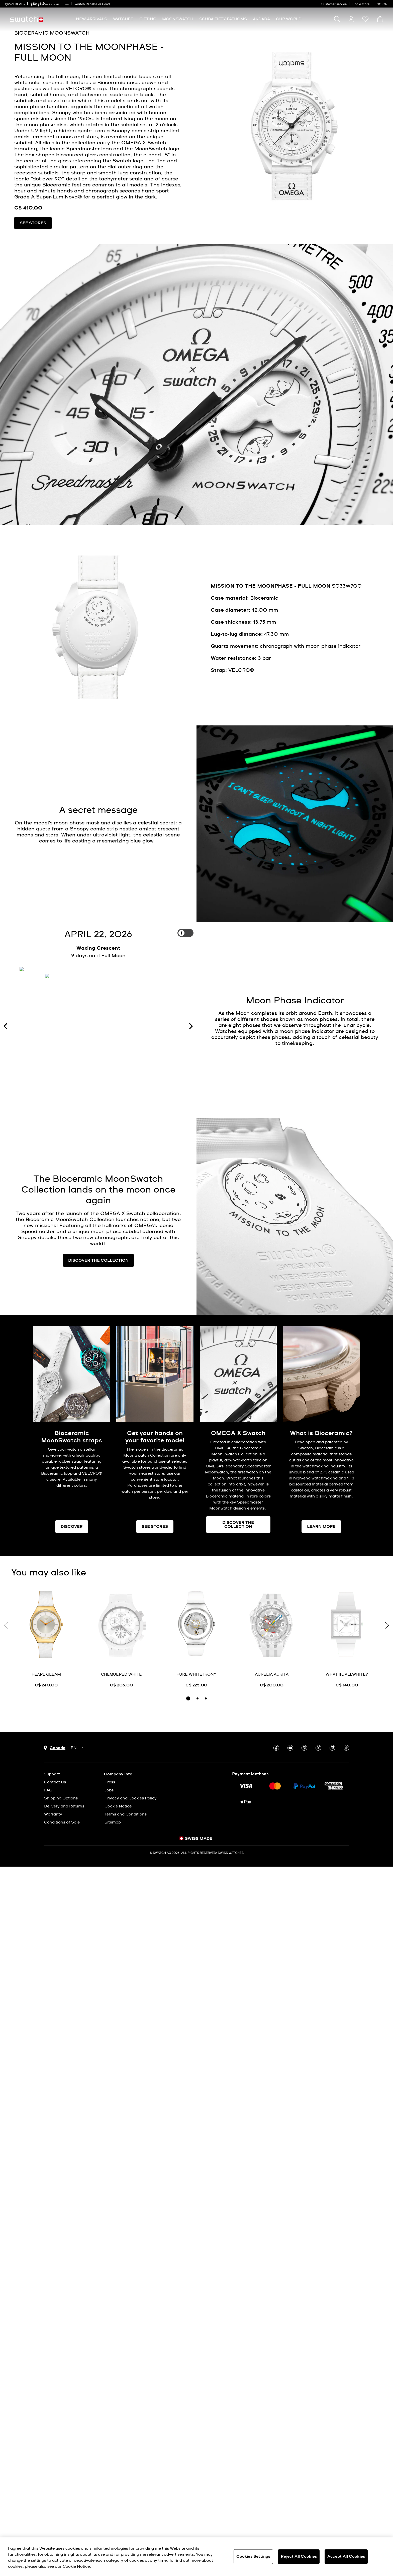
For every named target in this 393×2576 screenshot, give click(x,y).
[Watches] (123, 19)
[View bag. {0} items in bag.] (380, 19)
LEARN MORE (321, 1527)
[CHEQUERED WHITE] (121, 1639)
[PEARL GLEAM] (46, 1639)
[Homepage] (26, 19)
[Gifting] (147, 19)
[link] (37, 4)
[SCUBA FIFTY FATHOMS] (223, 19)
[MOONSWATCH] (177, 19)
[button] (365, 19)
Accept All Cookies (346, 2556)
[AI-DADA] (261, 19)
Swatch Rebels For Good (92, 4)
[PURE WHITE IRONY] (196, 1639)
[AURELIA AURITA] (271, 1639)
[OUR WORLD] (289, 19)
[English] (381, 4)
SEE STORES (33, 223)
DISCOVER (72, 1527)
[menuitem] (91, 19)
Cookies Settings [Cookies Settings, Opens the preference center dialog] (253, 2556)
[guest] (351, 19)
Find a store (360, 4)
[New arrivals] (91, 19)
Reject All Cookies (299, 2556)
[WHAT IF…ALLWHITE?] (346, 1639)
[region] (196, 2556)
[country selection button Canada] (54, 1748)
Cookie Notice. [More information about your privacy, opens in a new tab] (77, 2566)
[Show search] (337, 19)
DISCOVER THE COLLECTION (98, 1260)
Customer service (334, 4)
